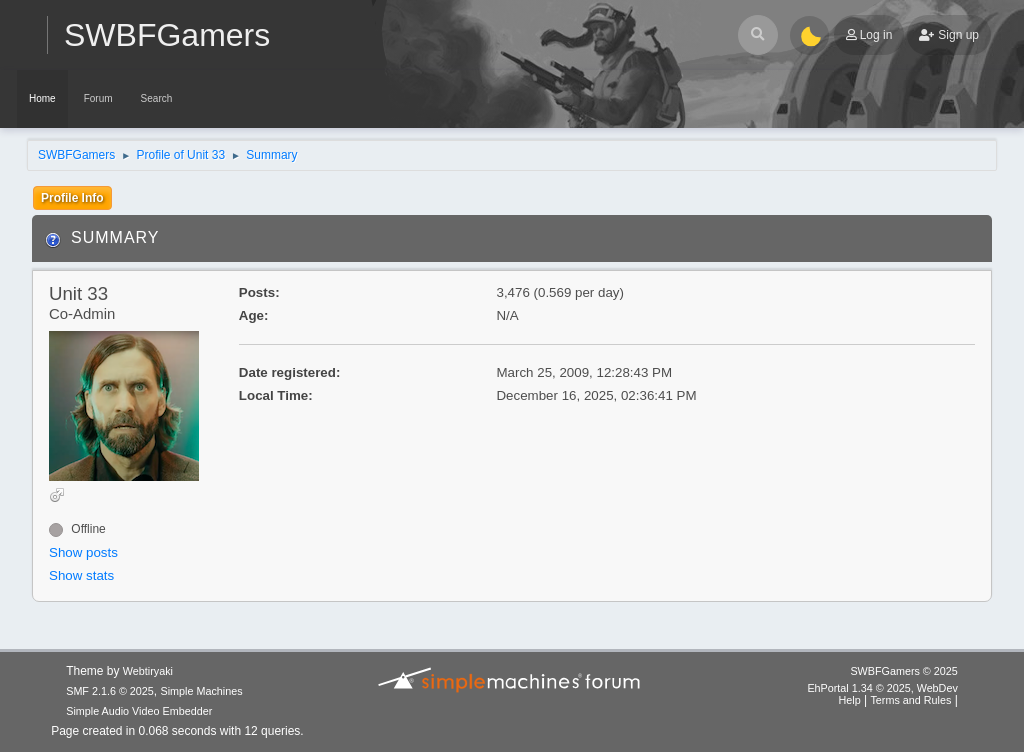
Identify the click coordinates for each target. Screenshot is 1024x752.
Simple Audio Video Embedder (139, 711)
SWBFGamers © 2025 (903, 671)
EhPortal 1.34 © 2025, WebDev (882, 688)
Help (849, 700)
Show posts (83, 552)
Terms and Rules (910, 700)
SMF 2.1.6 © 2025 (110, 691)
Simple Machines (202, 691)
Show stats (81, 575)
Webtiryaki (148, 671)
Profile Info (72, 198)
